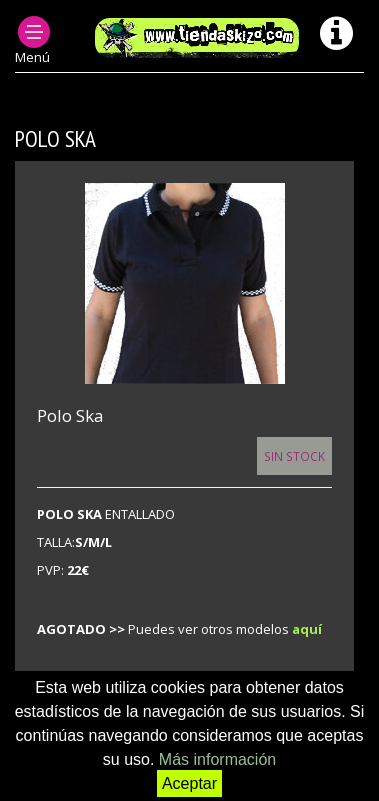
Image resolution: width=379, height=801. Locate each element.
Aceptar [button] (189, 783)
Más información (217, 759)
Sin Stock (294, 456)
